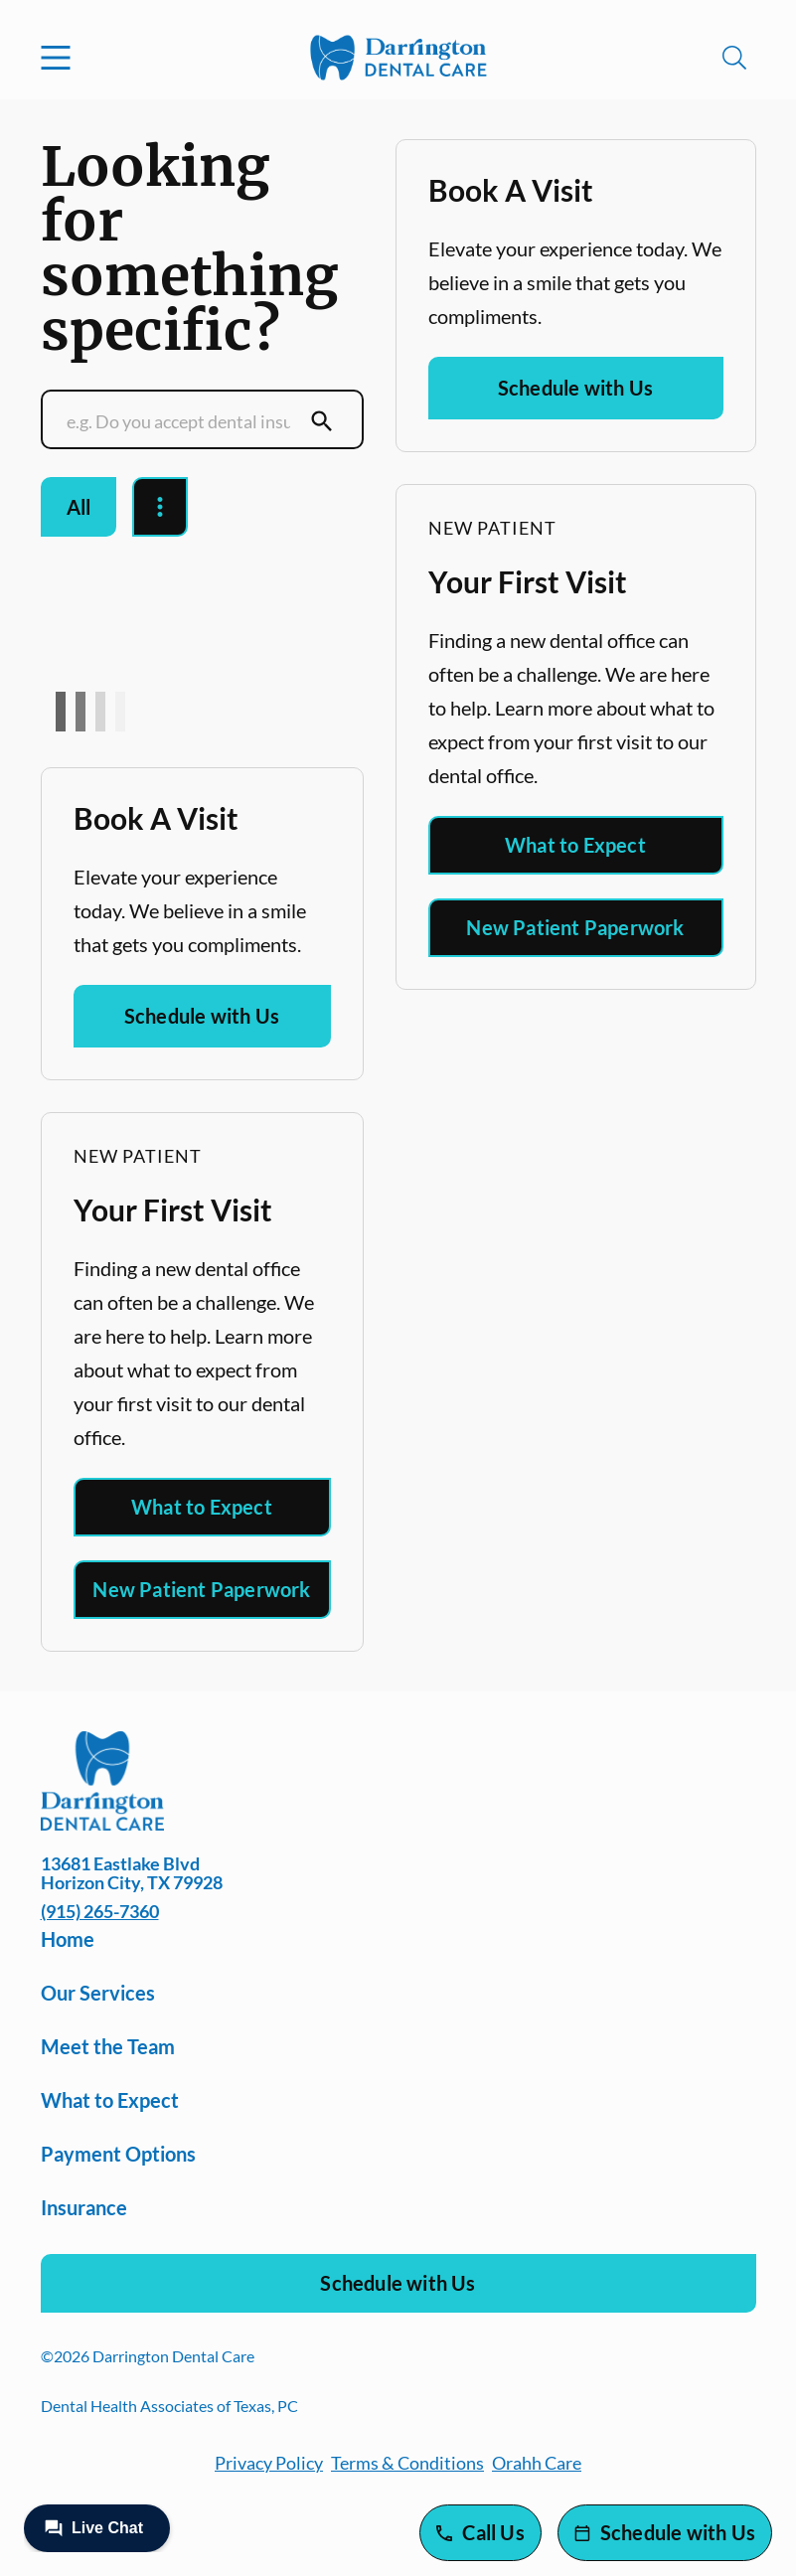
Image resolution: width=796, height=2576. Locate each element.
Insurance (84, 2207)
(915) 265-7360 (100, 1911)
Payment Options (118, 2154)
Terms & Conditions (407, 2463)
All (79, 507)
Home (67, 1939)
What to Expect (201, 1507)
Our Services (98, 1993)
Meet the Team (108, 2046)
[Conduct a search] (183, 421)
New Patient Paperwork (201, 1589)
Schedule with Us (201, 1016)
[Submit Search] (322, 421)
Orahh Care (536, 2463)
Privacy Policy (269, 2463)
